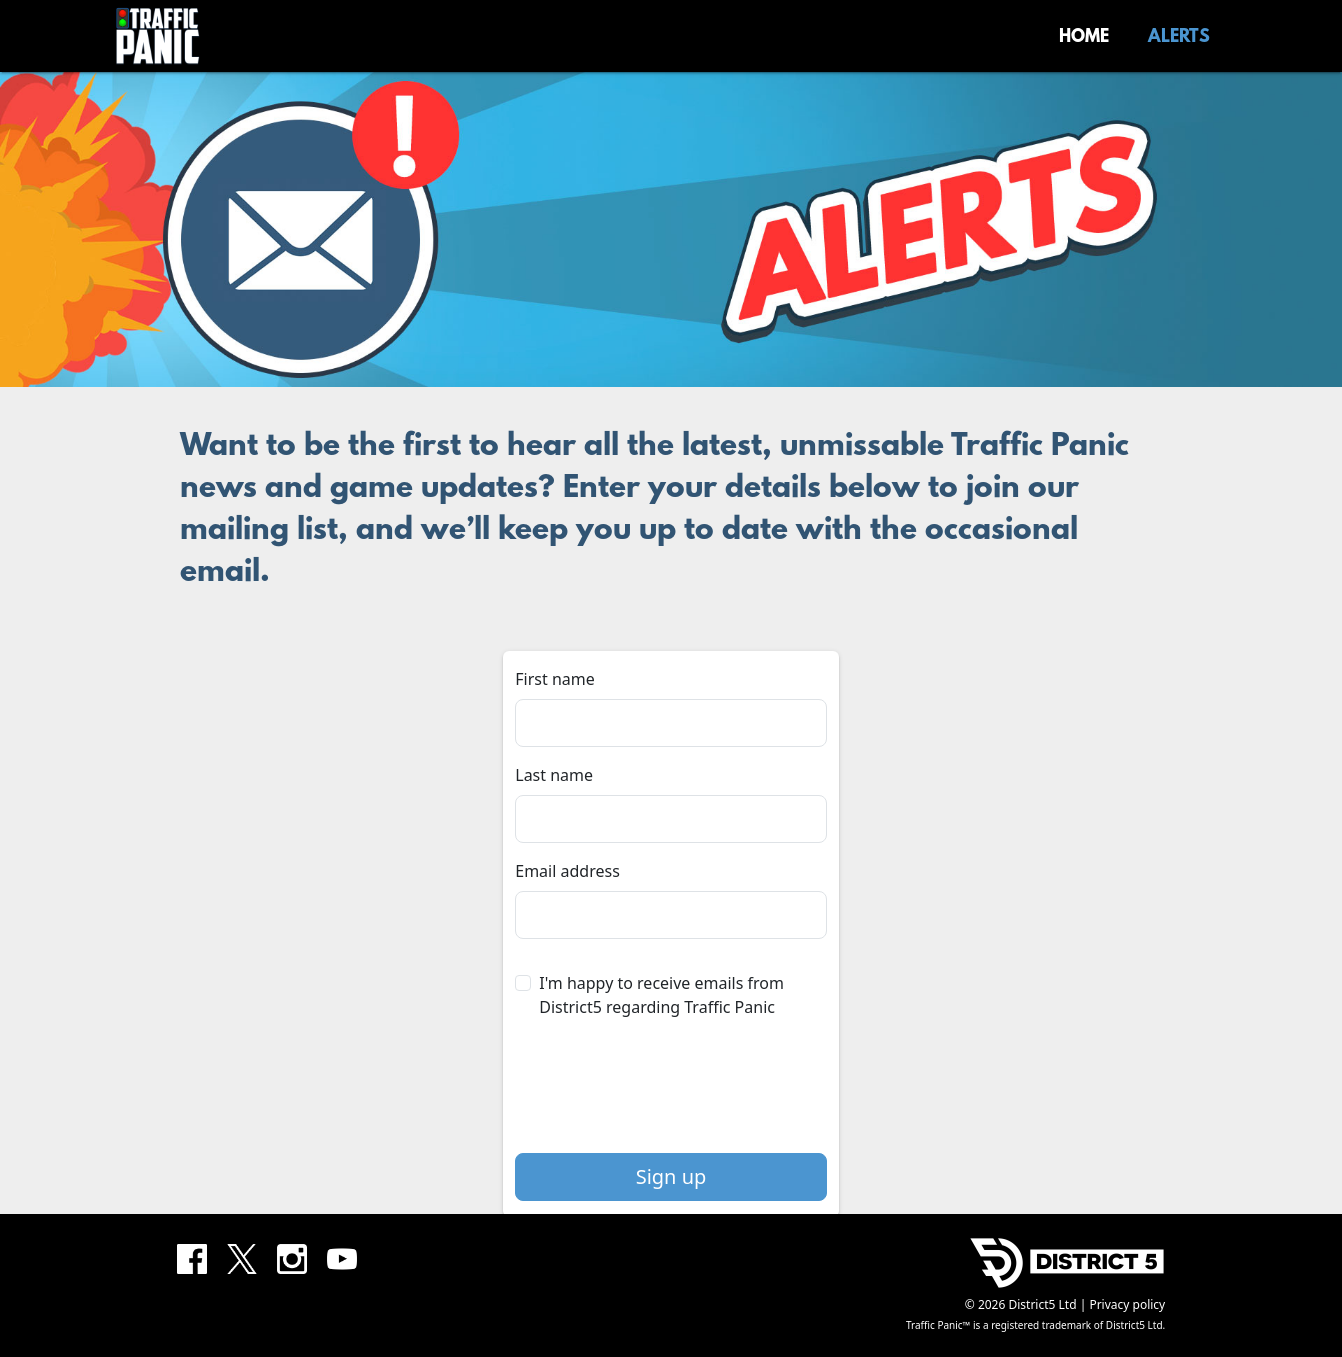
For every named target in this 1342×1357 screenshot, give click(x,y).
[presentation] (671, 1094)
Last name (554, 775)
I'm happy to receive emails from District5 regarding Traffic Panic (661, 995)
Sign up (671, 1176)
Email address (567, 871)
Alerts (1179, 38)
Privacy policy (1127, 1304)
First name (555, 679)
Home (1084, 38)
